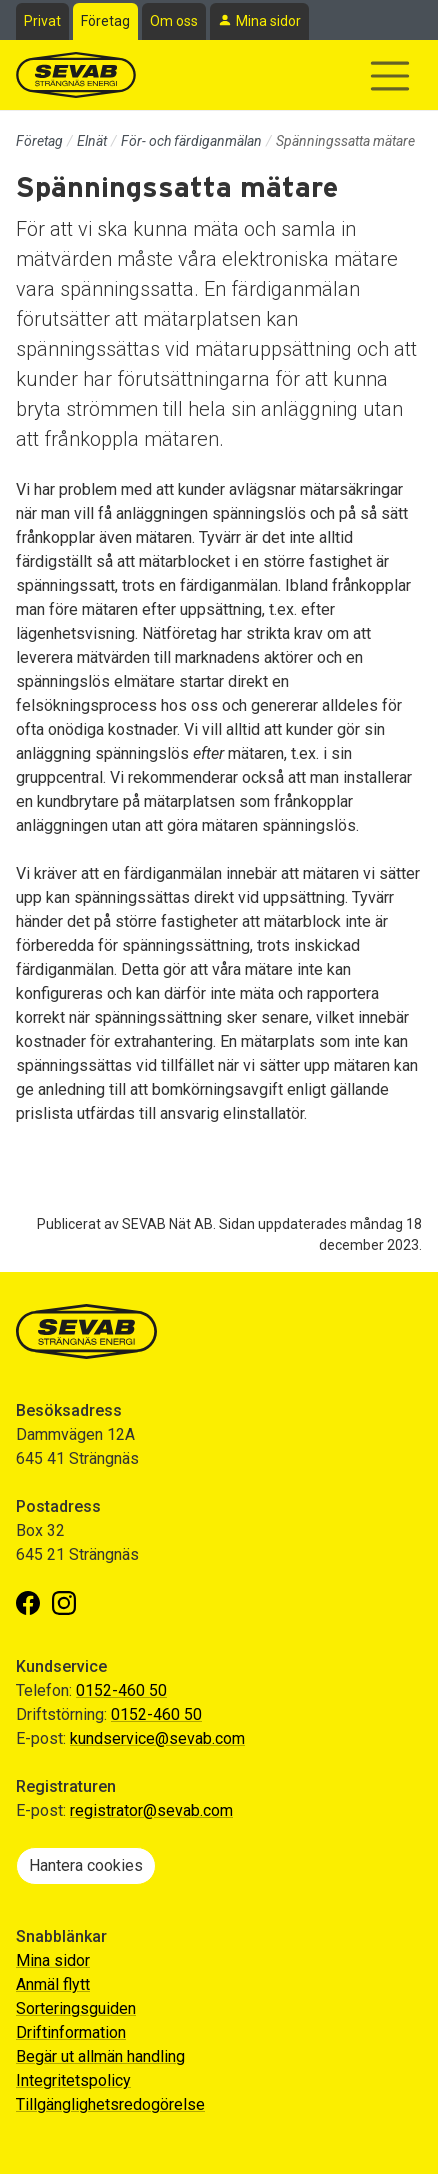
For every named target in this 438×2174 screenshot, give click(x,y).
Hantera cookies (86, 1865)
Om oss (174, 21)
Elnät (92, 141)
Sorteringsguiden (76, 2008)
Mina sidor (268, 21)
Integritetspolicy (73, 2080)
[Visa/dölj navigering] (390, 76)
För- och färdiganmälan (191, 141)
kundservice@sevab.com (157, 1738)
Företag (105, 21)
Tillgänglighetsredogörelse (110, 2104)
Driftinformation (71, 2032)
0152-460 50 (121, 1690)
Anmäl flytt (53, 1984)
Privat (42, 21)
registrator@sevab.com (151, 1810)
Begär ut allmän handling (100, 2056)
